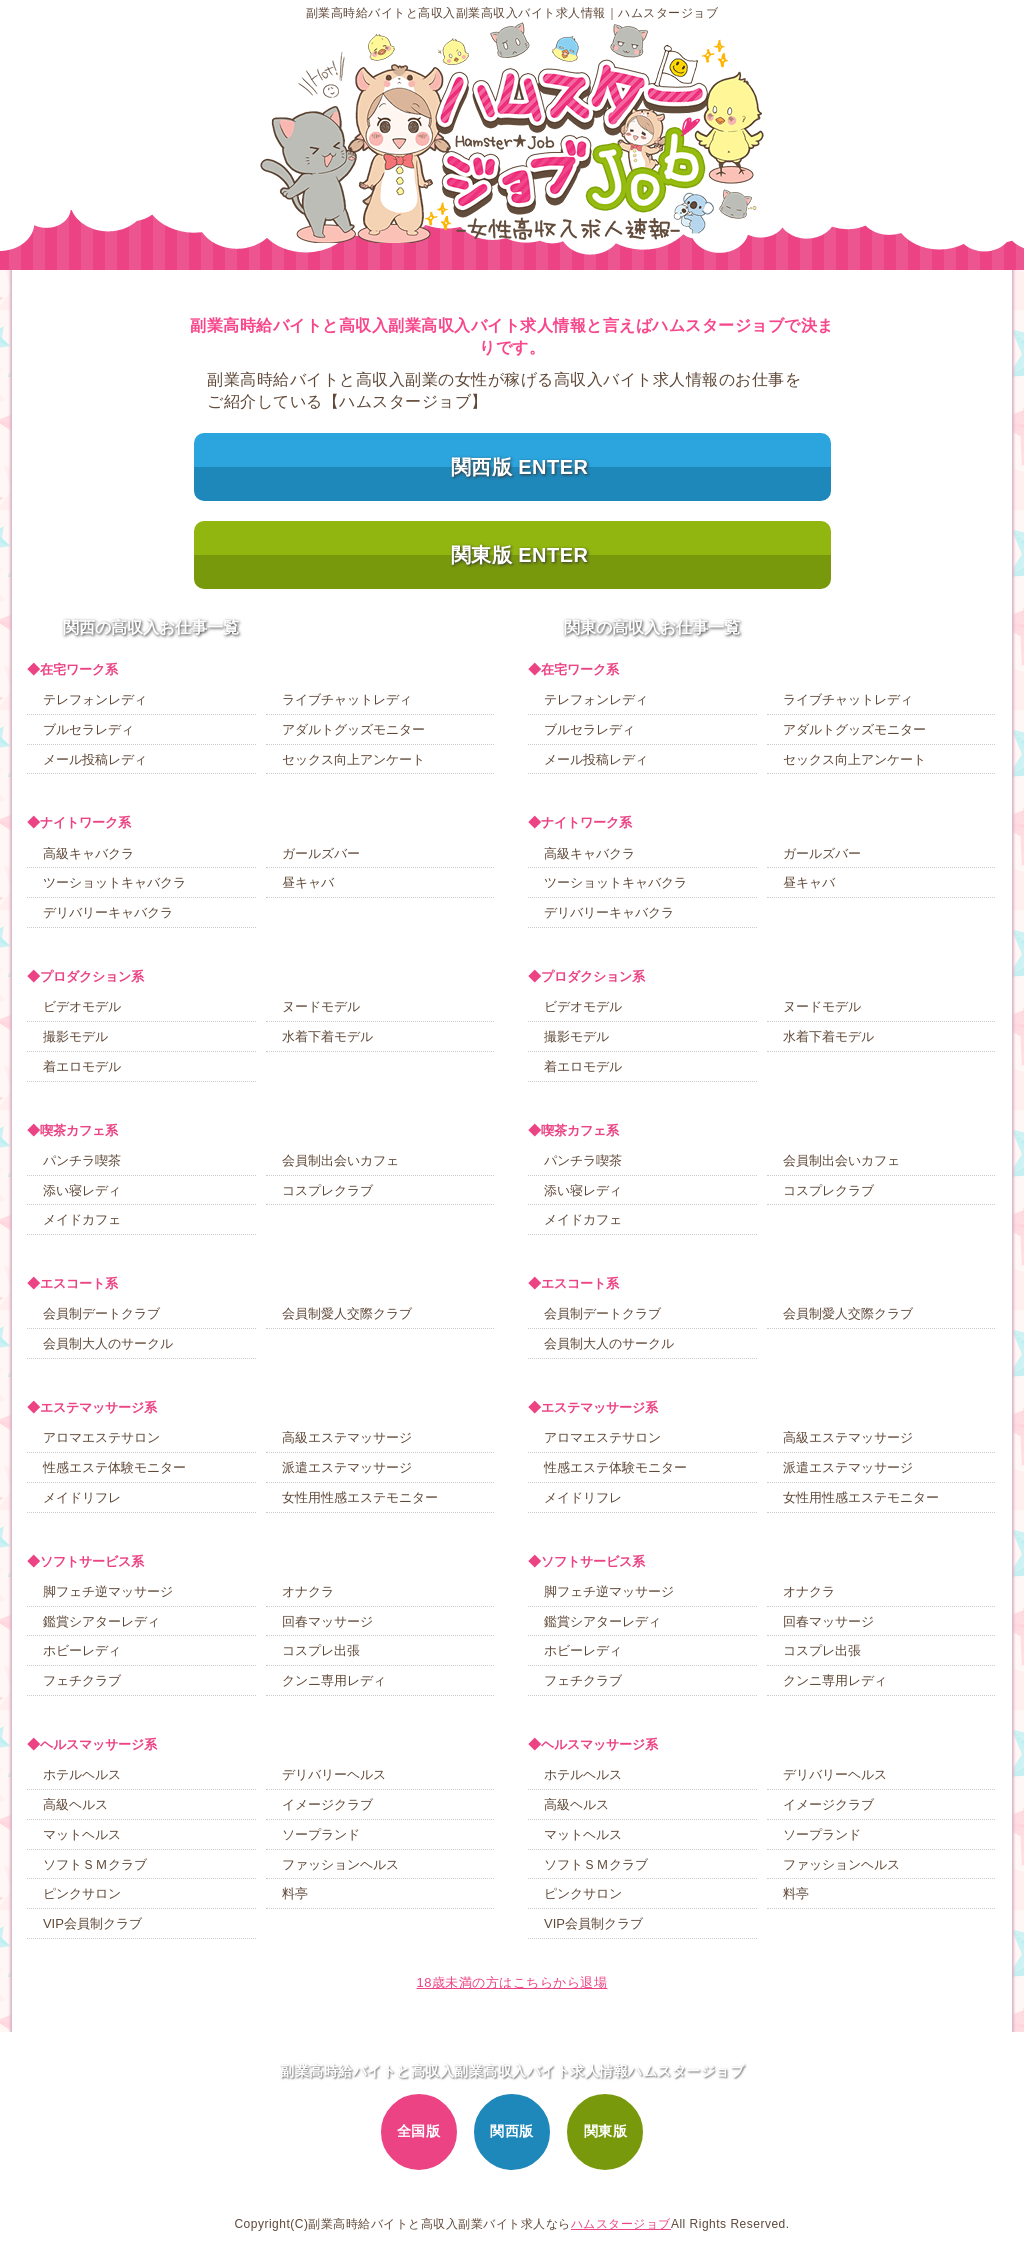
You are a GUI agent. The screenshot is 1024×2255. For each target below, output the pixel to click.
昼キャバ (308, 882)
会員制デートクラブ (101, 1313)
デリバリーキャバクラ (108, 912)
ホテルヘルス (82, 1774)
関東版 (606, 2131)
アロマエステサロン (101, 1437)
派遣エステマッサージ (347, 1467)
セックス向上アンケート (353, 759)
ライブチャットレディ (347, 699)
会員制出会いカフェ (340, 1160)
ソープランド (321, 1834)
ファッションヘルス (340, 1864)
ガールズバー (321, 853)
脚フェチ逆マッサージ (108, 1591)
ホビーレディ (82, 1650)
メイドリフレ (82, 1497)
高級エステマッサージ (347, 1437)
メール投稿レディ (95, 759)
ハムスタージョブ (621, 2224)
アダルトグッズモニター (353, 729)
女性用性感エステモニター (360, 1497)
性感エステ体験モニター (114, 1467)
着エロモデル (82, 1066)
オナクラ (308, 1591)
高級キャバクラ (88, 853)
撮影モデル (75, 1036)
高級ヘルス (75, 1804)
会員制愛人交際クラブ (347, 1313)
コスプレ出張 (321, 1650)
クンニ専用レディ (334, 1680)
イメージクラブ (327, 1804)
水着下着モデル (327, 1036)
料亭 (295, 1893)
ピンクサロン (82, 1893)
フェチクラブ (82, 1680)
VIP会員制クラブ (92, 1923)
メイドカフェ (82, 1219)
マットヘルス (82, 1834)
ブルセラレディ (88, 729)
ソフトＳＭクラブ (95, 1864)
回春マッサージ (327, 1621)
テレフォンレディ (95, 699)
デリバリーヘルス (334, 1774)
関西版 (512, 2131)
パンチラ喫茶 (82, 1160)
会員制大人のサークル (108, 1343)
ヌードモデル (321, 1006)
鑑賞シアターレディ (101, 1621)
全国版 (419, 2131)
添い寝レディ (82, 1190)
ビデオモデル (82, 1006)
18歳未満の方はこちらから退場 (512, 1982)
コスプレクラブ (327, 1190)
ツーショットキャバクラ (114, 882)
